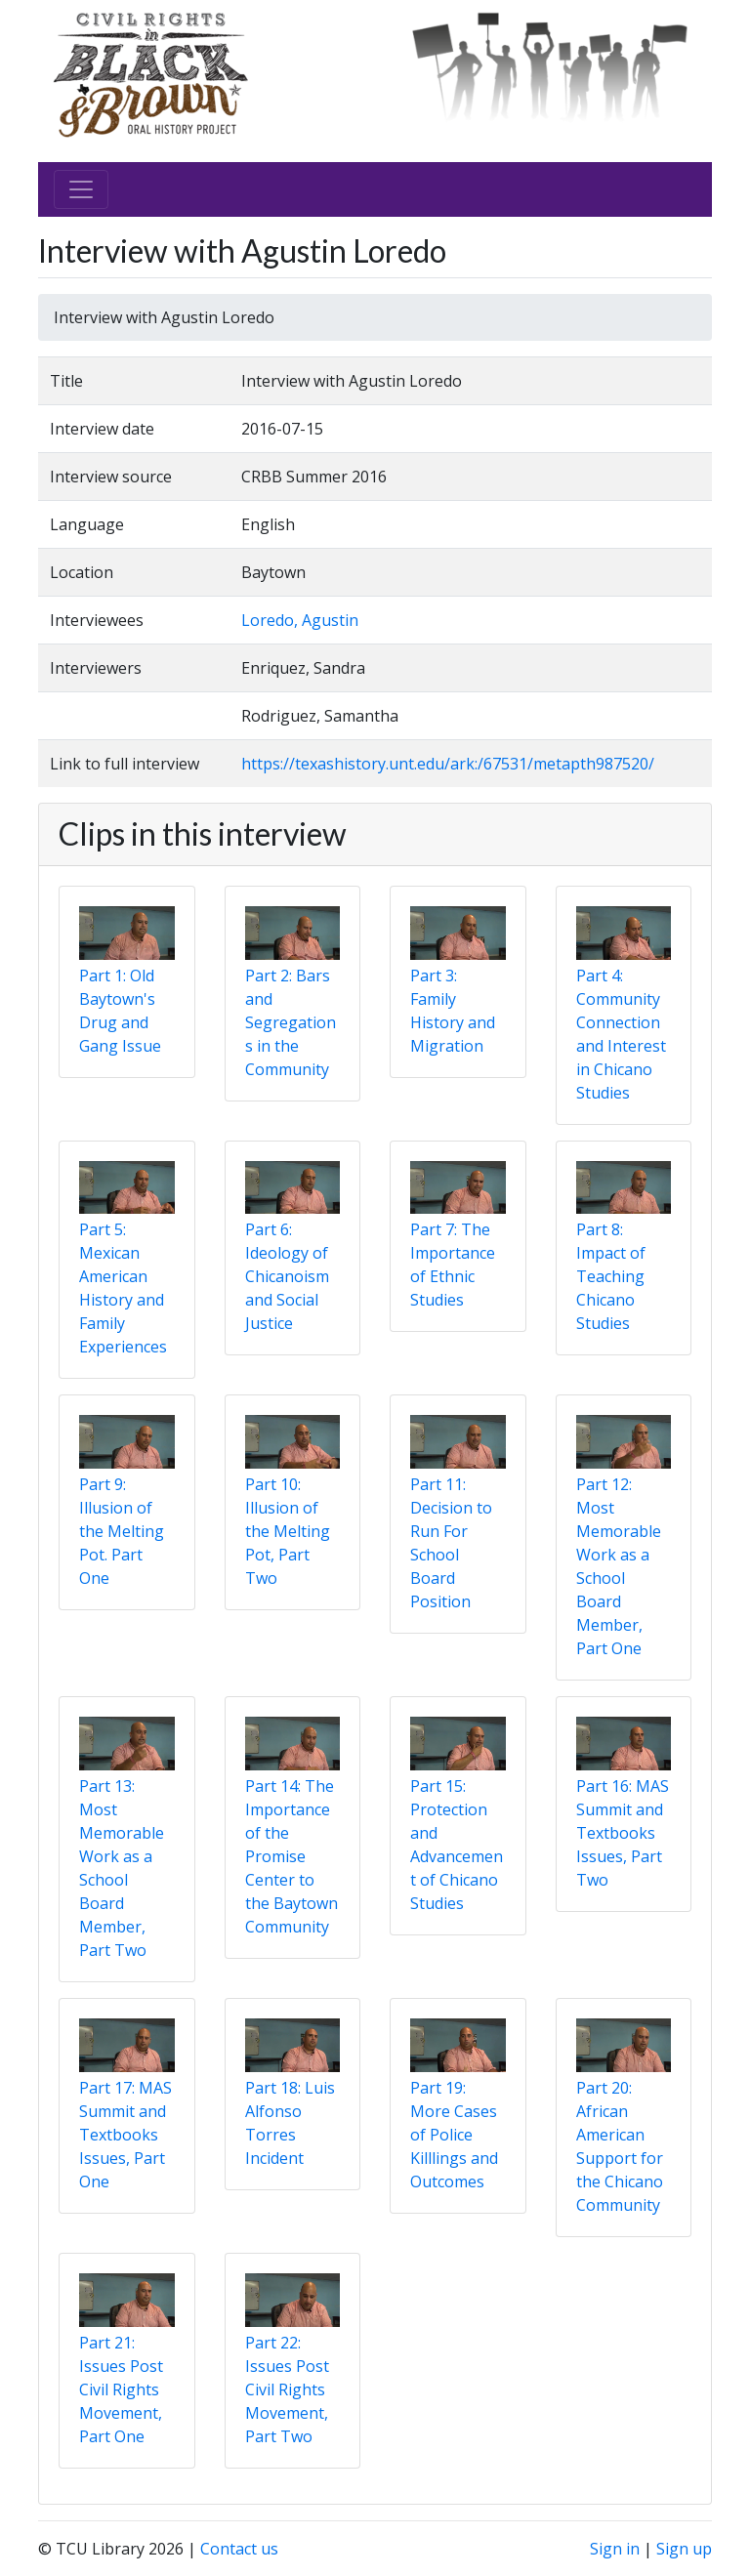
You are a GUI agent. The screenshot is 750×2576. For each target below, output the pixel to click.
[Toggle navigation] (81, 189)
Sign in (615, 2548)
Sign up (684, 2548)
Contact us (239, 2548)
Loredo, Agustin (299, 620)
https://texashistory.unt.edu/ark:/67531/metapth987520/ (447, 763)
